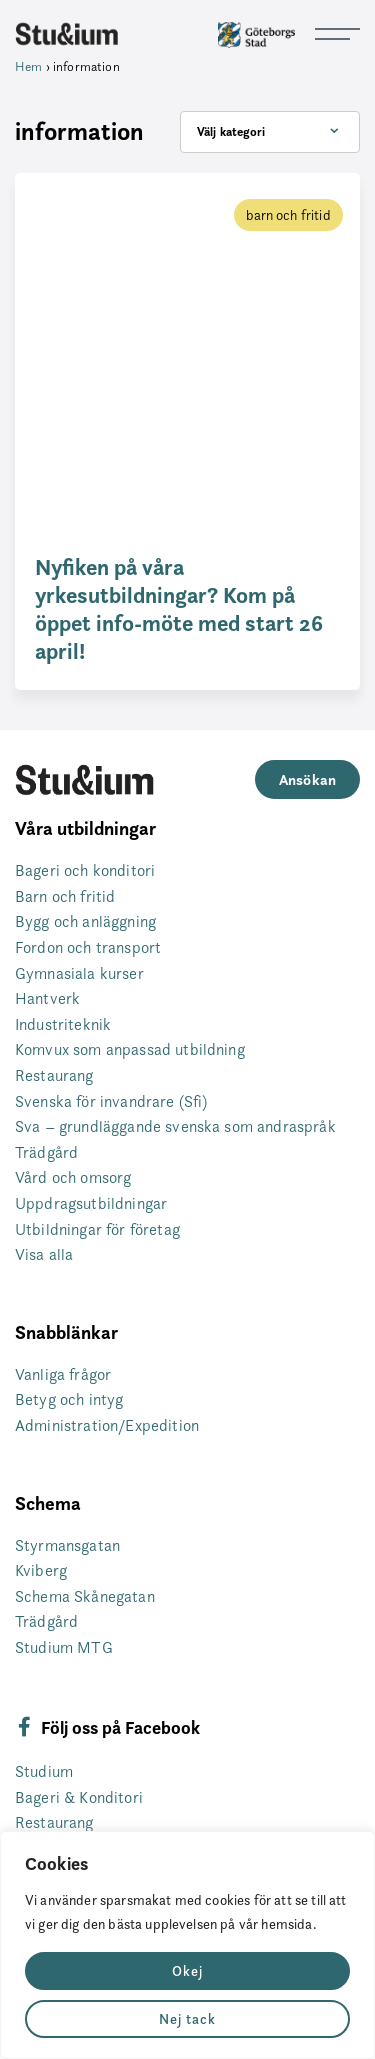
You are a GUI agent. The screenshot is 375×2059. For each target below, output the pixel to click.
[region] (187, 1945)
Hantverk (47, 998)
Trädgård (46, 1152)
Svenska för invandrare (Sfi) (111, 1101)
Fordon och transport (88, 947)
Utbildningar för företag (97, 1229)
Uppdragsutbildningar (91, 1203)
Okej (187, 1971)
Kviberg (41, 1570)
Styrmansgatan (67, 1545)
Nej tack (187, 2019)
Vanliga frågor (63, 1374)
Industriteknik (63, 1024)
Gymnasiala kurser (79, 973)
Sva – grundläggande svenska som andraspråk (175, 1126)
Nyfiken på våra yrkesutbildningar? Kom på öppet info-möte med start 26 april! (179, 609)
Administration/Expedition (107, 1425)
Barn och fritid (65, 896)
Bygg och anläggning (85, 921)
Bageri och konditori (85, 870)
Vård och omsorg (73, 1177)
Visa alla (44, 1254)
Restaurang (54, 1075)
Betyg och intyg (69, 1399)
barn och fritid (288, 214)
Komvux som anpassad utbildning (130, 1049)
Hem (28, 66)
